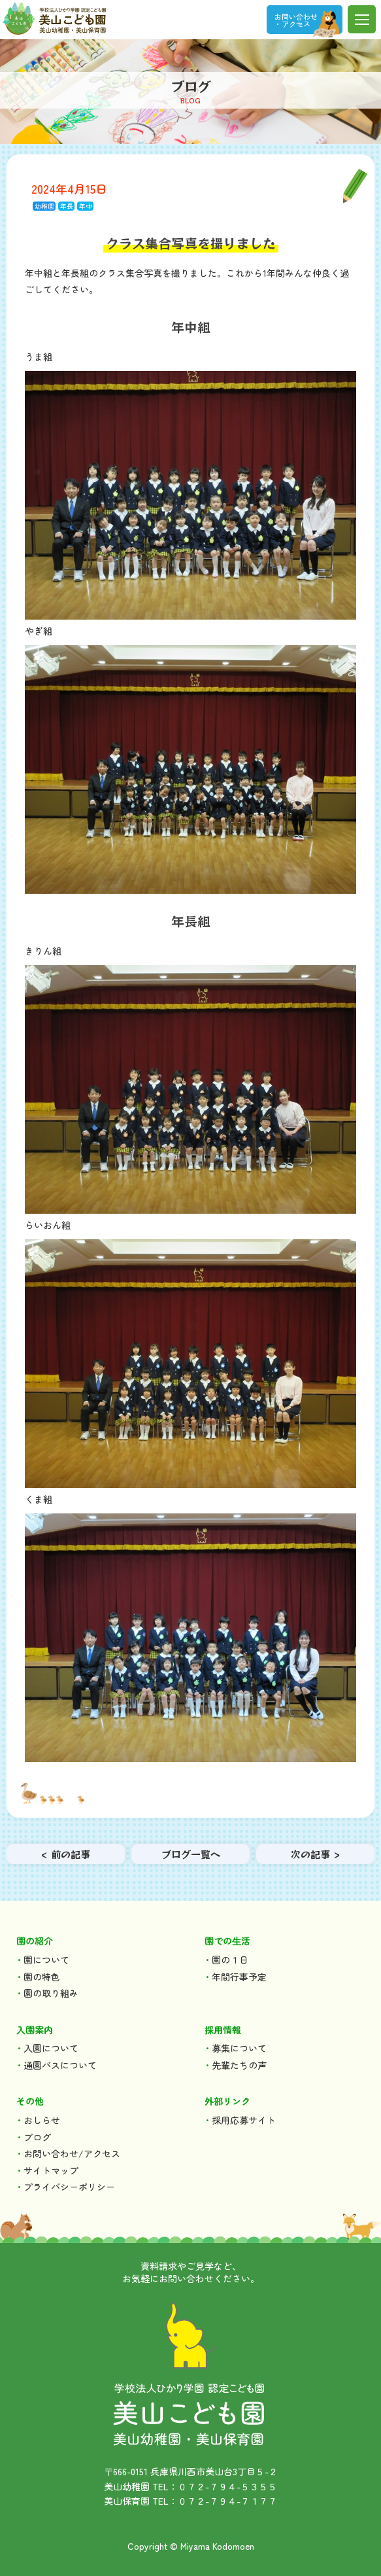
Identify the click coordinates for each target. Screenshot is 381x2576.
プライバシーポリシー (69, 2186)
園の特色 (42, 1976)
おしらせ (42, 2119)
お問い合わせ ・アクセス (296, 20)
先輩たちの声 (239, 2065)
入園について (51, 2048)
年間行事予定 (239, 1976)
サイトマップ (51, 2170)
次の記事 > (315, 1854)
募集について (239, 2048)
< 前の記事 (65, 1854)
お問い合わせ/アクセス (72, 2153)
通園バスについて (60, 2065)
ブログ (37, 2137)
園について (46, 1959)
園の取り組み (51, 1993)
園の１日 (230, 1959)
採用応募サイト (244, 2119)
